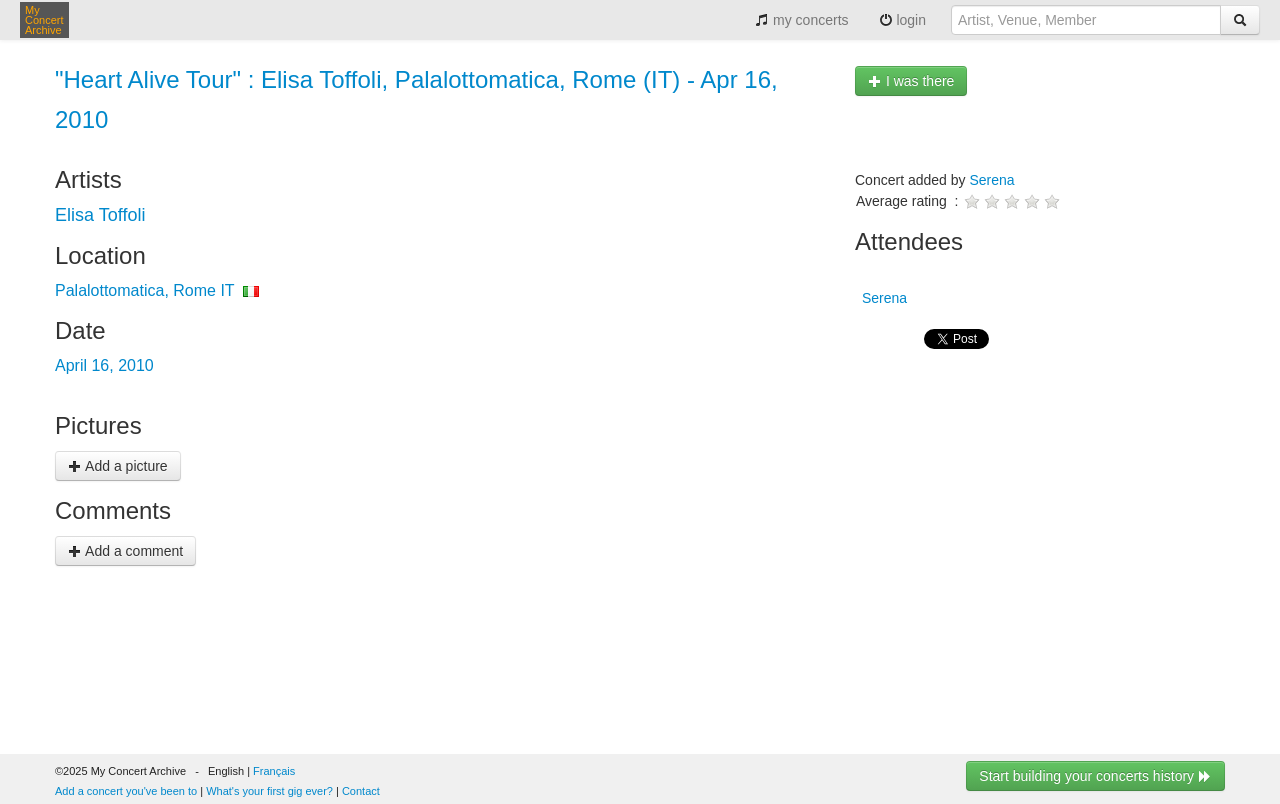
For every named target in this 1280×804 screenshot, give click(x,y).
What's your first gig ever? (269, 791)
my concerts (801, 20)
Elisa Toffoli (100, 215)
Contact (361, 791)
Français (274, 771)
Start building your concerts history (1095, 776)
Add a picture (118, 466)
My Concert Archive (44, 20)
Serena (991, 180)
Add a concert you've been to (126, 791)
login (902, 20)
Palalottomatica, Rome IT (144, 290)
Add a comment (125, 551)
